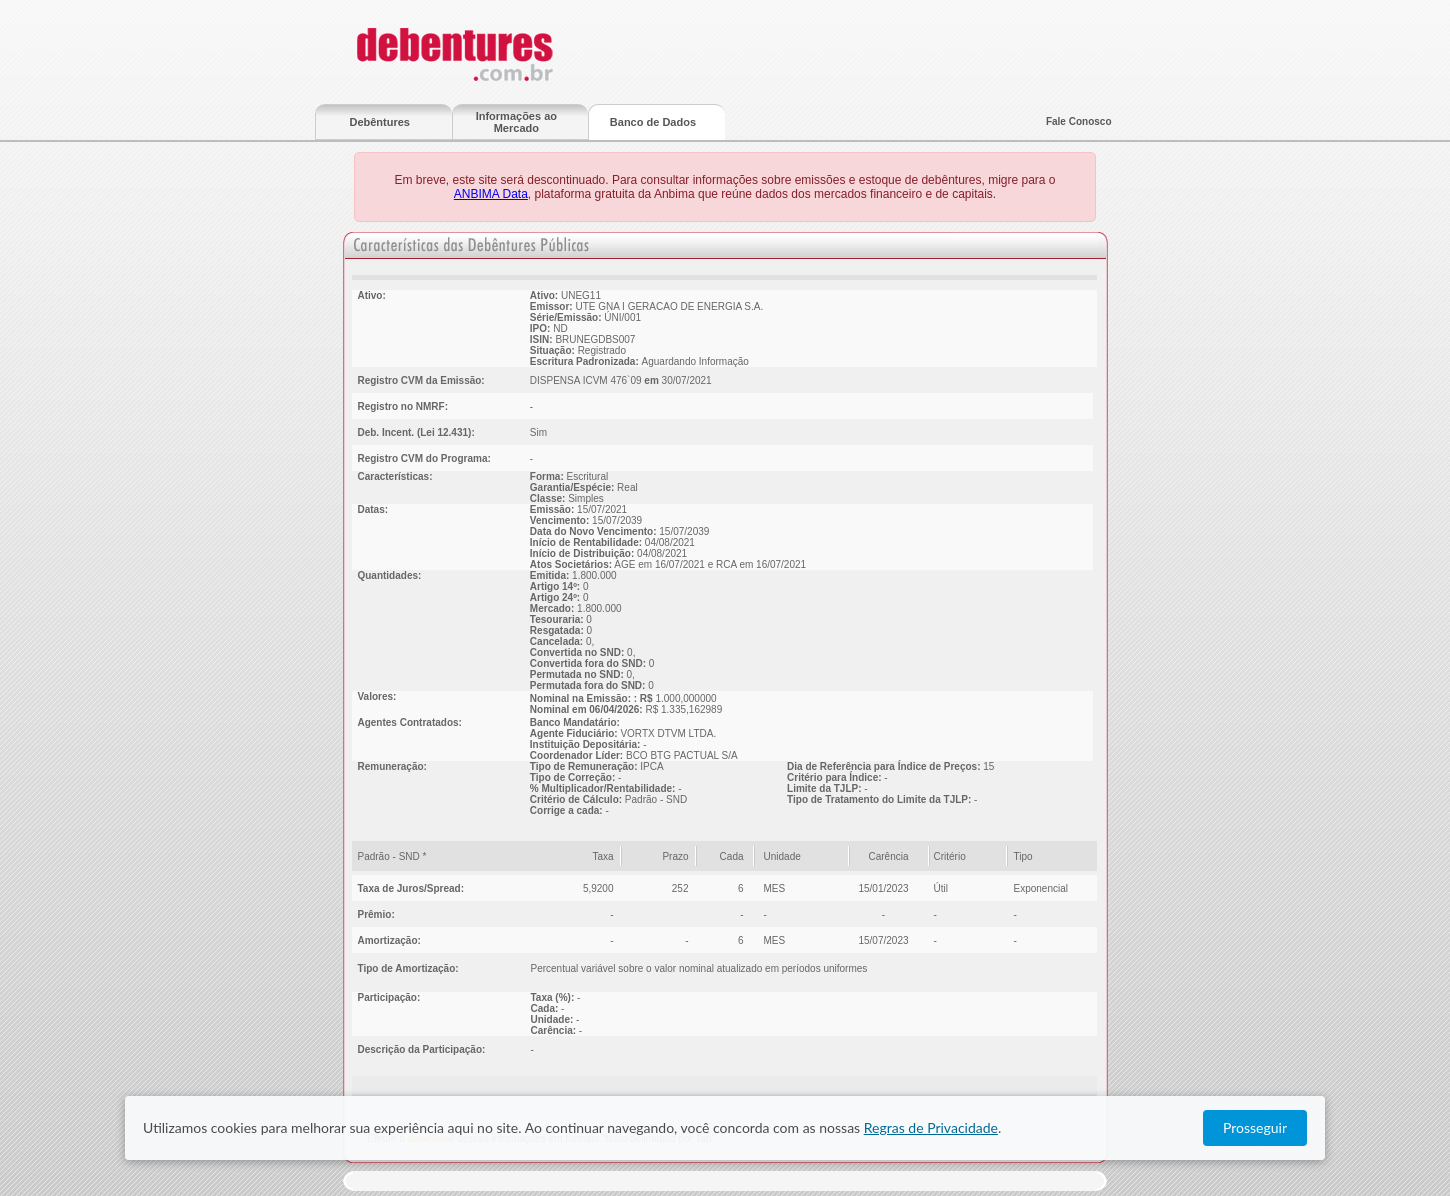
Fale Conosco (1079, 121)
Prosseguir (1255, 1127)
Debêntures (379, 122)
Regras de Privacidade (931, 1127)
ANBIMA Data (491, 194)
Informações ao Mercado (516, 122)
